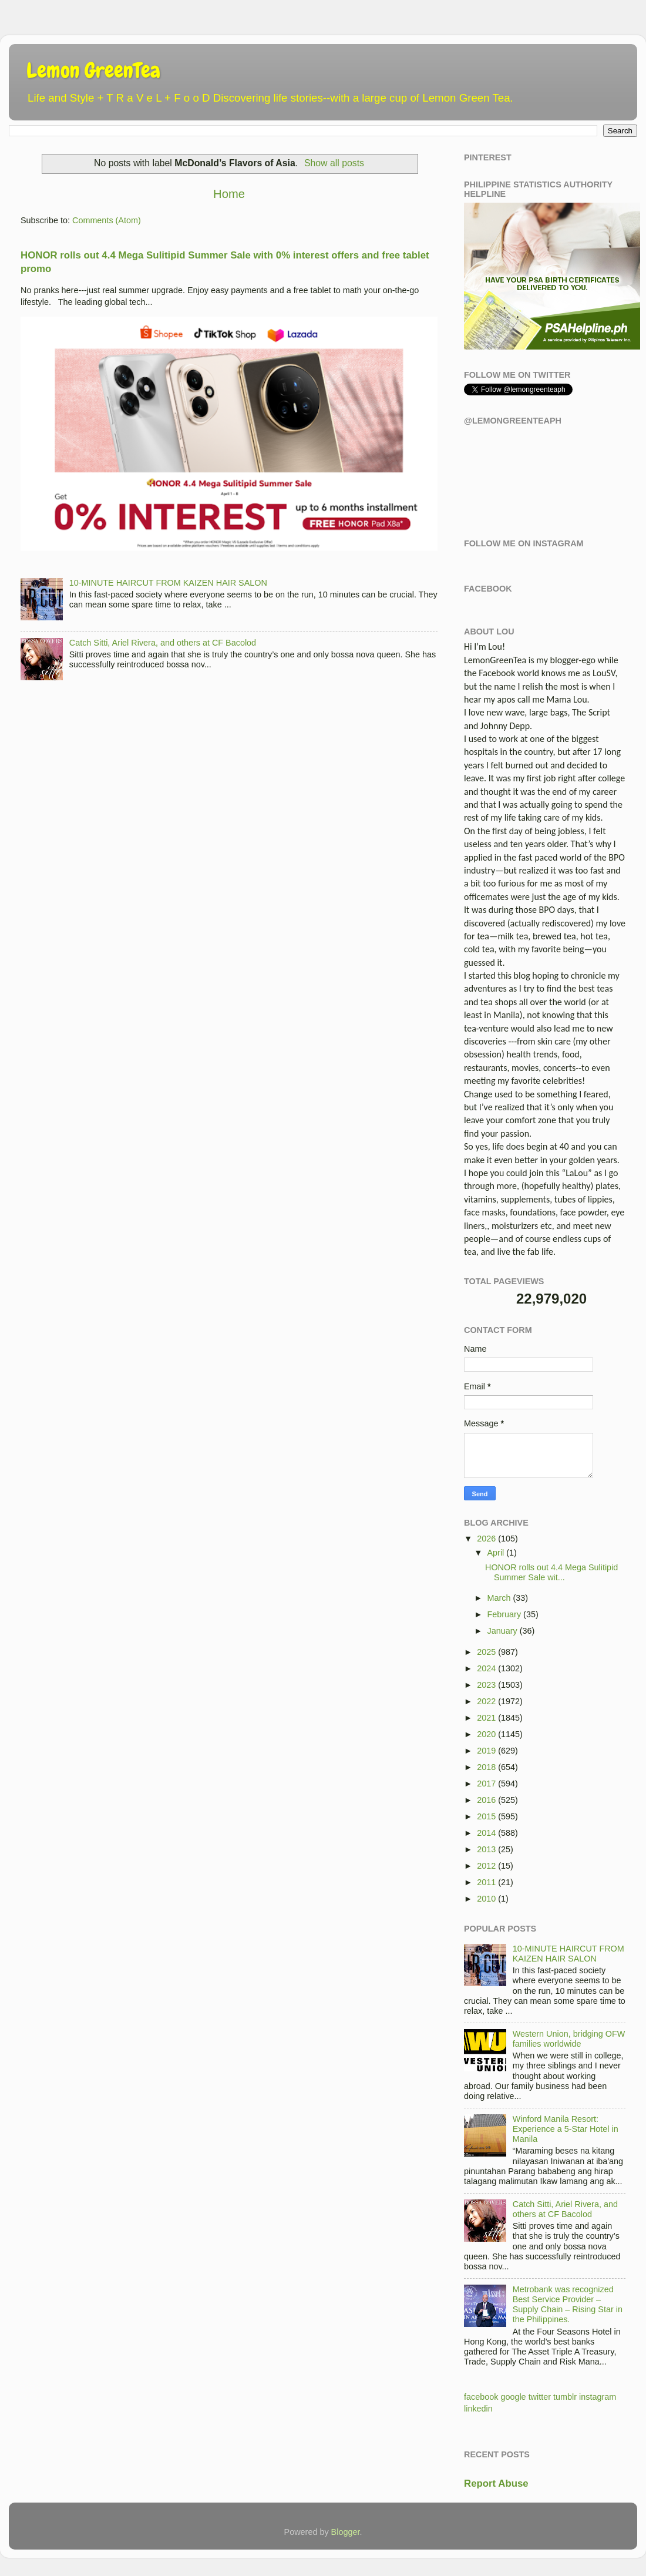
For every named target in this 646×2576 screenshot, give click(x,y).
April (495, 1552)
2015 (486, 1816)
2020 (486, 1734)
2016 (486, 1800)
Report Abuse (496, 2483)
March (499, 1598)
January (502, 1630)
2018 (486, 1767)
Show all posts (334, 163)
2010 (486, 1898)
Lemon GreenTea (93, 70)
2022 (486, 1701)
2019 (486, 1750)
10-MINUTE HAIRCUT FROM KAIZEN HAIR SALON (168, 582)
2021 (486, 1717)
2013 (486, 1849)
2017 (486, 1783)
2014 (486, 1833)
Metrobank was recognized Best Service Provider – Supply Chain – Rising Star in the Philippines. (568, 2305)
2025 (486, 1652)
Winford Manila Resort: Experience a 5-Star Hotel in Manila (565, 2129)
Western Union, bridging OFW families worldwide (569, 2038)
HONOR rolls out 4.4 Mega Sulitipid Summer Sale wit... (551, 1572)
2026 (486, 1538)
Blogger (345, 2532)
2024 (486, 1668)
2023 (486, 1685)
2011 (486, 1882)
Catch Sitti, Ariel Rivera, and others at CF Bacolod (162, 642)
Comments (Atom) (106, 220)
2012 (486, 1865)
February (504, 1614)
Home (229, 193)
